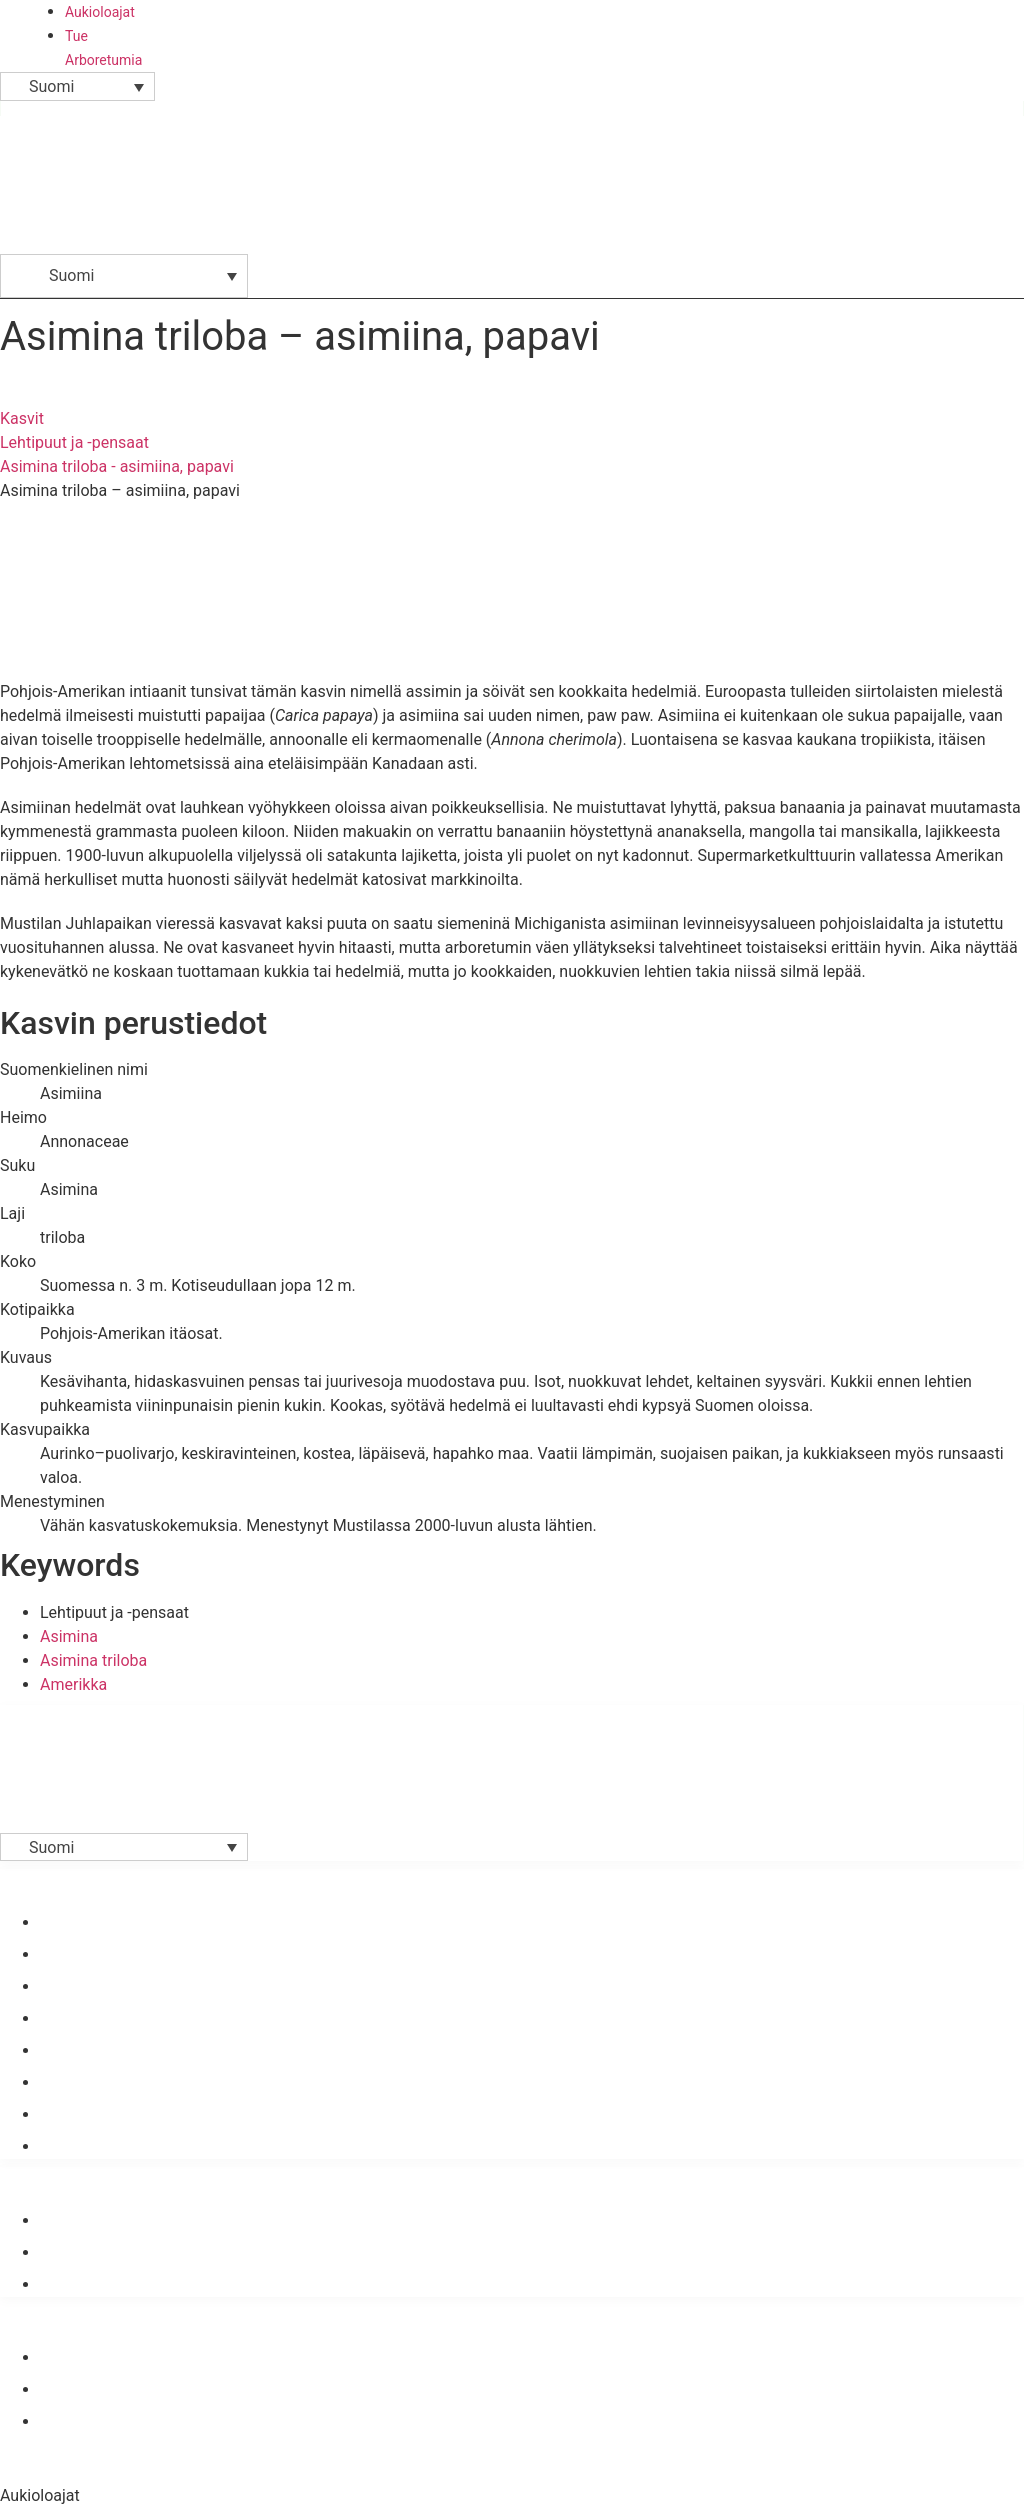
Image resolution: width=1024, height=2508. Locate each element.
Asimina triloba (93, 1660)
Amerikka (73, 1684)
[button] (1003, 248)
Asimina (69, 1636)
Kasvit (22, 418)
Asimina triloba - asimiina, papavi (117, 466)
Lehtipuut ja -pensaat (74, 442)
